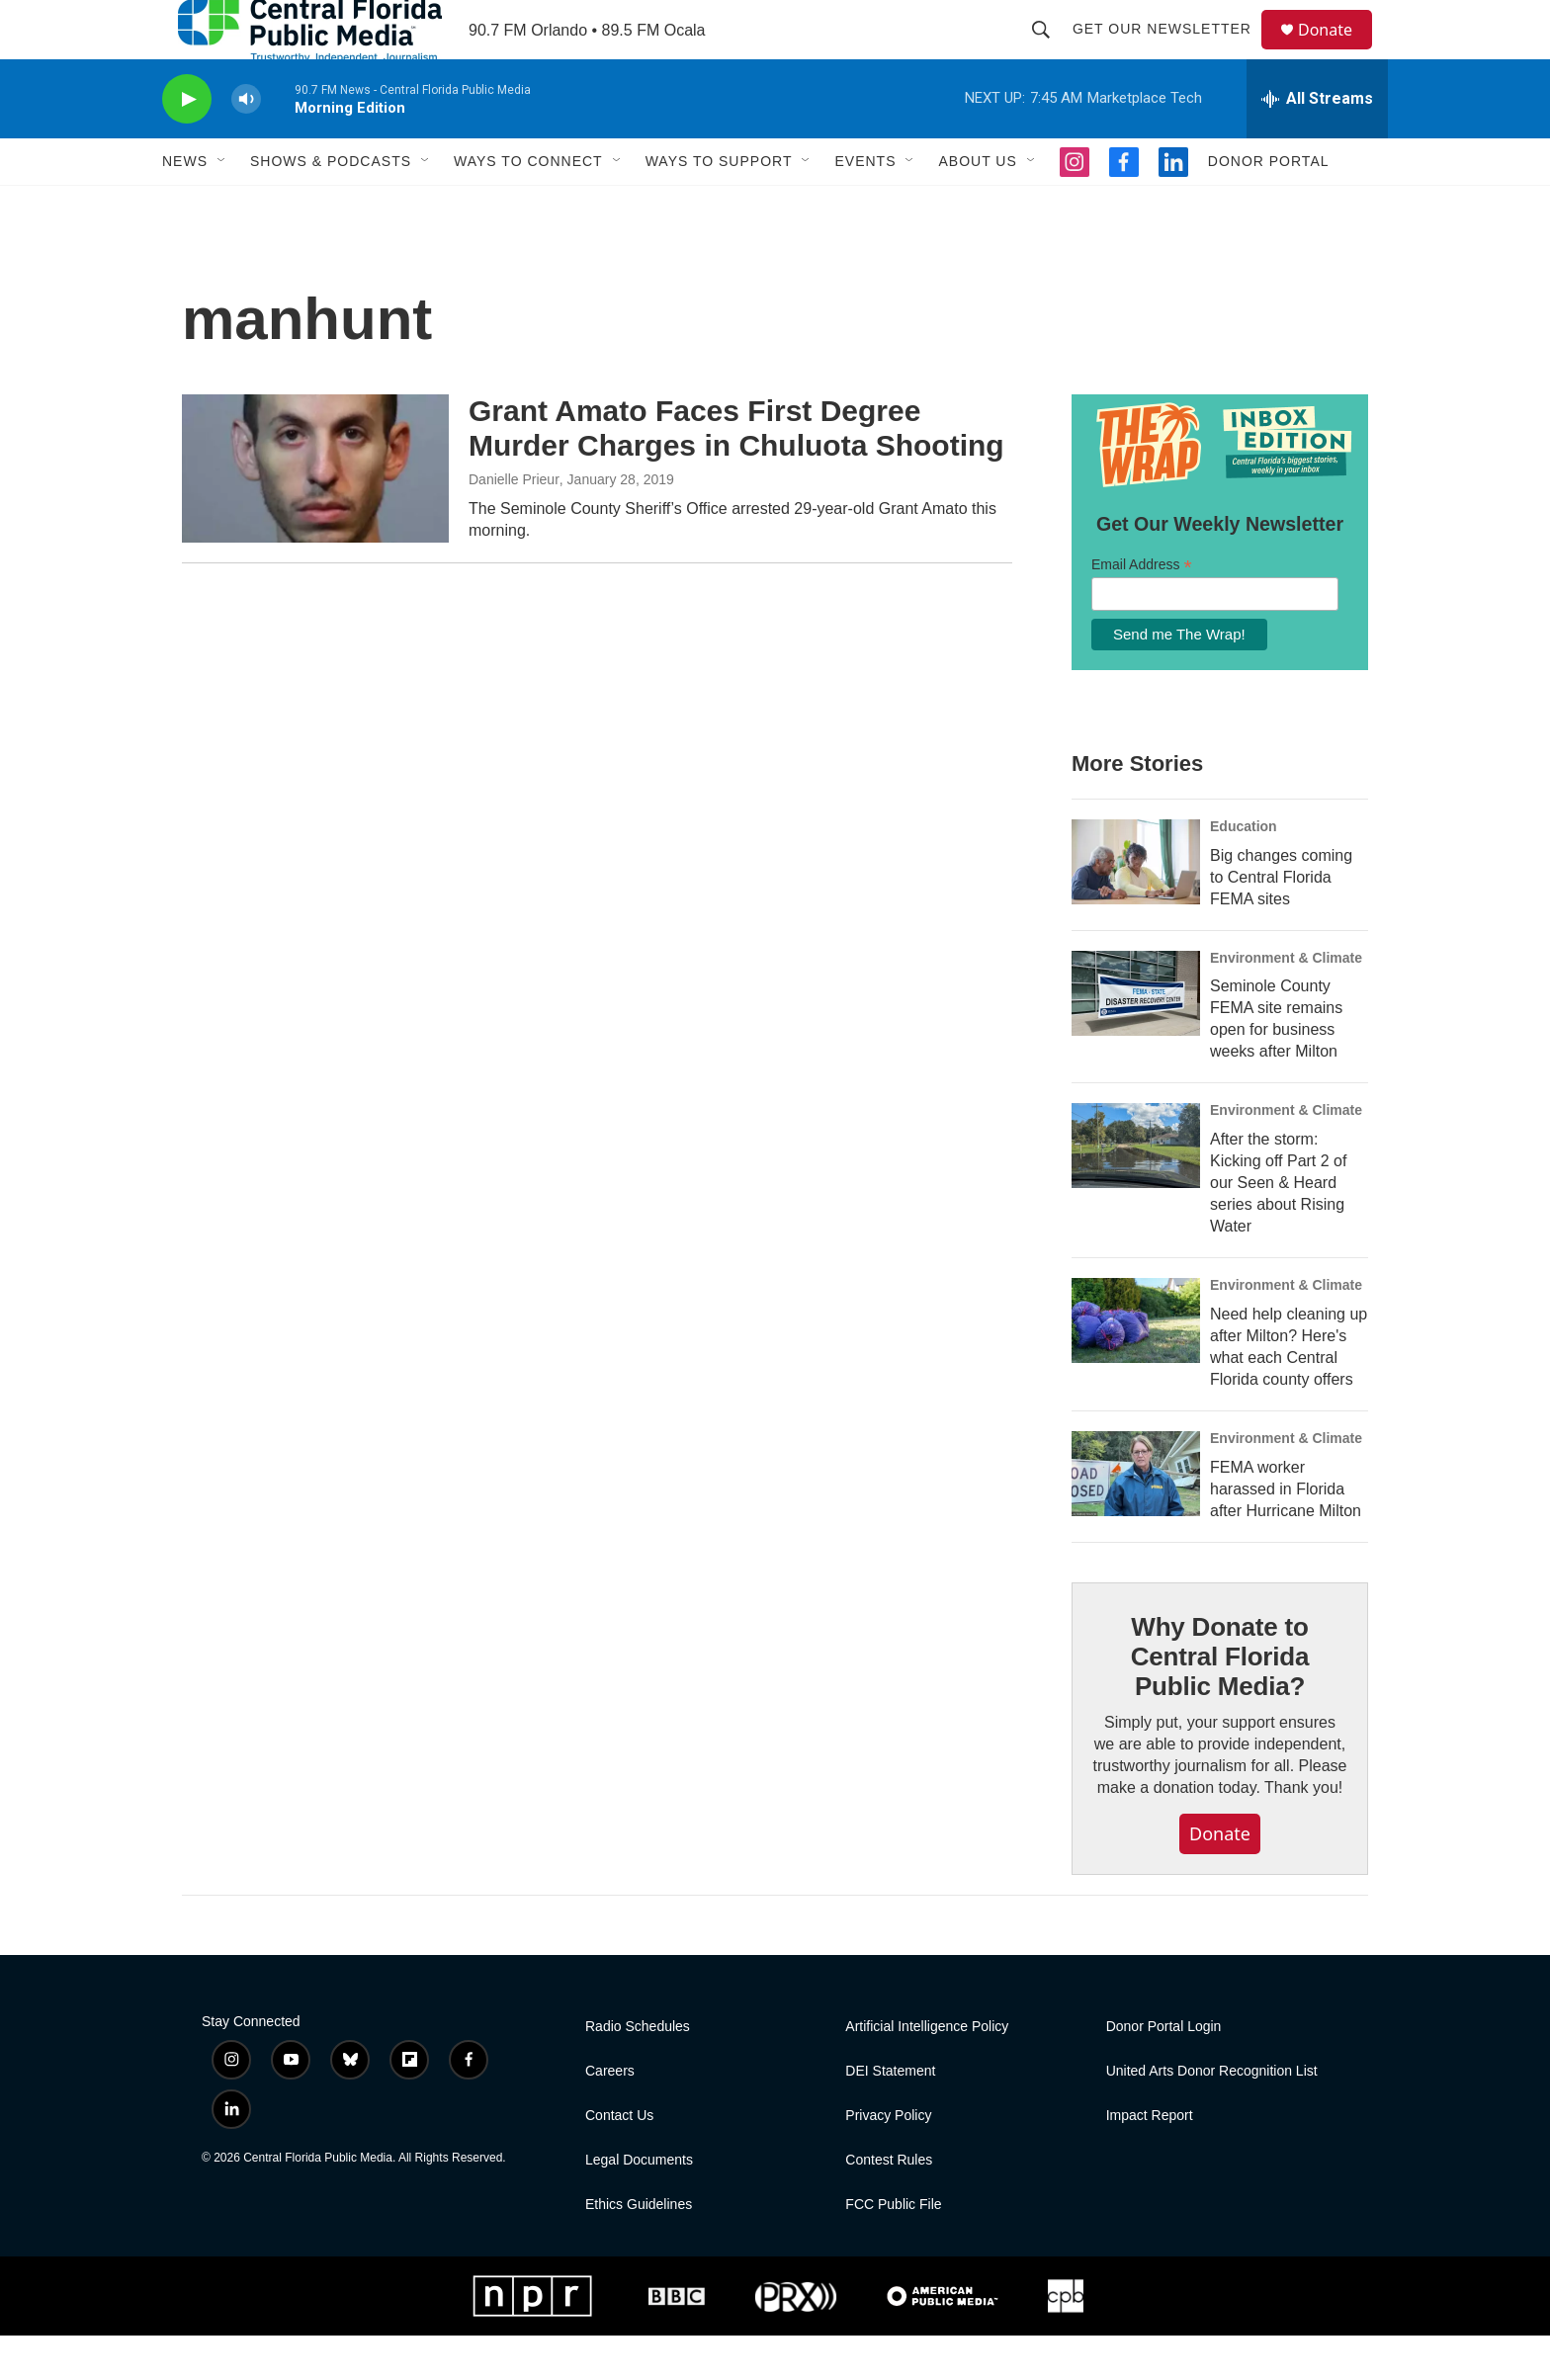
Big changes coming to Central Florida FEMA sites (1281, 922)
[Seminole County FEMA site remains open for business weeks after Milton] (1136, 1037)
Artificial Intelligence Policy (926, 2071)
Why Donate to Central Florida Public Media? (1220, 1701)
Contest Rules (888, 2204)
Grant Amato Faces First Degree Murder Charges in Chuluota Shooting (736, 472)
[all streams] (1317, 143)
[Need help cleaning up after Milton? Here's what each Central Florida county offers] (1136, 1364)
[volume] (246, 144)
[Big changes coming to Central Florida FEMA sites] (1136, 906)
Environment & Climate (1286, 1002)
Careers (610, 2115)
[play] (187, 143)
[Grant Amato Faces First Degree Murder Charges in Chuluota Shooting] (315, 513)
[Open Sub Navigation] (222, 205)
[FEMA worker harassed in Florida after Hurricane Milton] (1136, 1518)
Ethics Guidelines (638, 2249)
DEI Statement (890, 2115)
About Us (977, 205)
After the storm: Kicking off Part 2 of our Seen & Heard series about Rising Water (1278, 1227)
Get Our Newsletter (1170, 51)
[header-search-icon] (1050, 51)
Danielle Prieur (514, 524)
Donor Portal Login (1164, 2071)
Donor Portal (1269, 205)
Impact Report (1149, 2160)
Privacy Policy (888, 2160)
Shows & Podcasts (330, 205)
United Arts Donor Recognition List (1212, 2115)
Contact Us (619, 2160)
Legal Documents (639, 2204)
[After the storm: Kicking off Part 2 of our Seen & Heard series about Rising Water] (1136, 1190)
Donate (1337, 52)
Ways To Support (719, 205)
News (185, 205)
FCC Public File (893, 2249)
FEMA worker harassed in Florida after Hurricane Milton (1285, 1533)
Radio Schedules (637, 2071)
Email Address (1141, 609)
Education (1243, 871)
